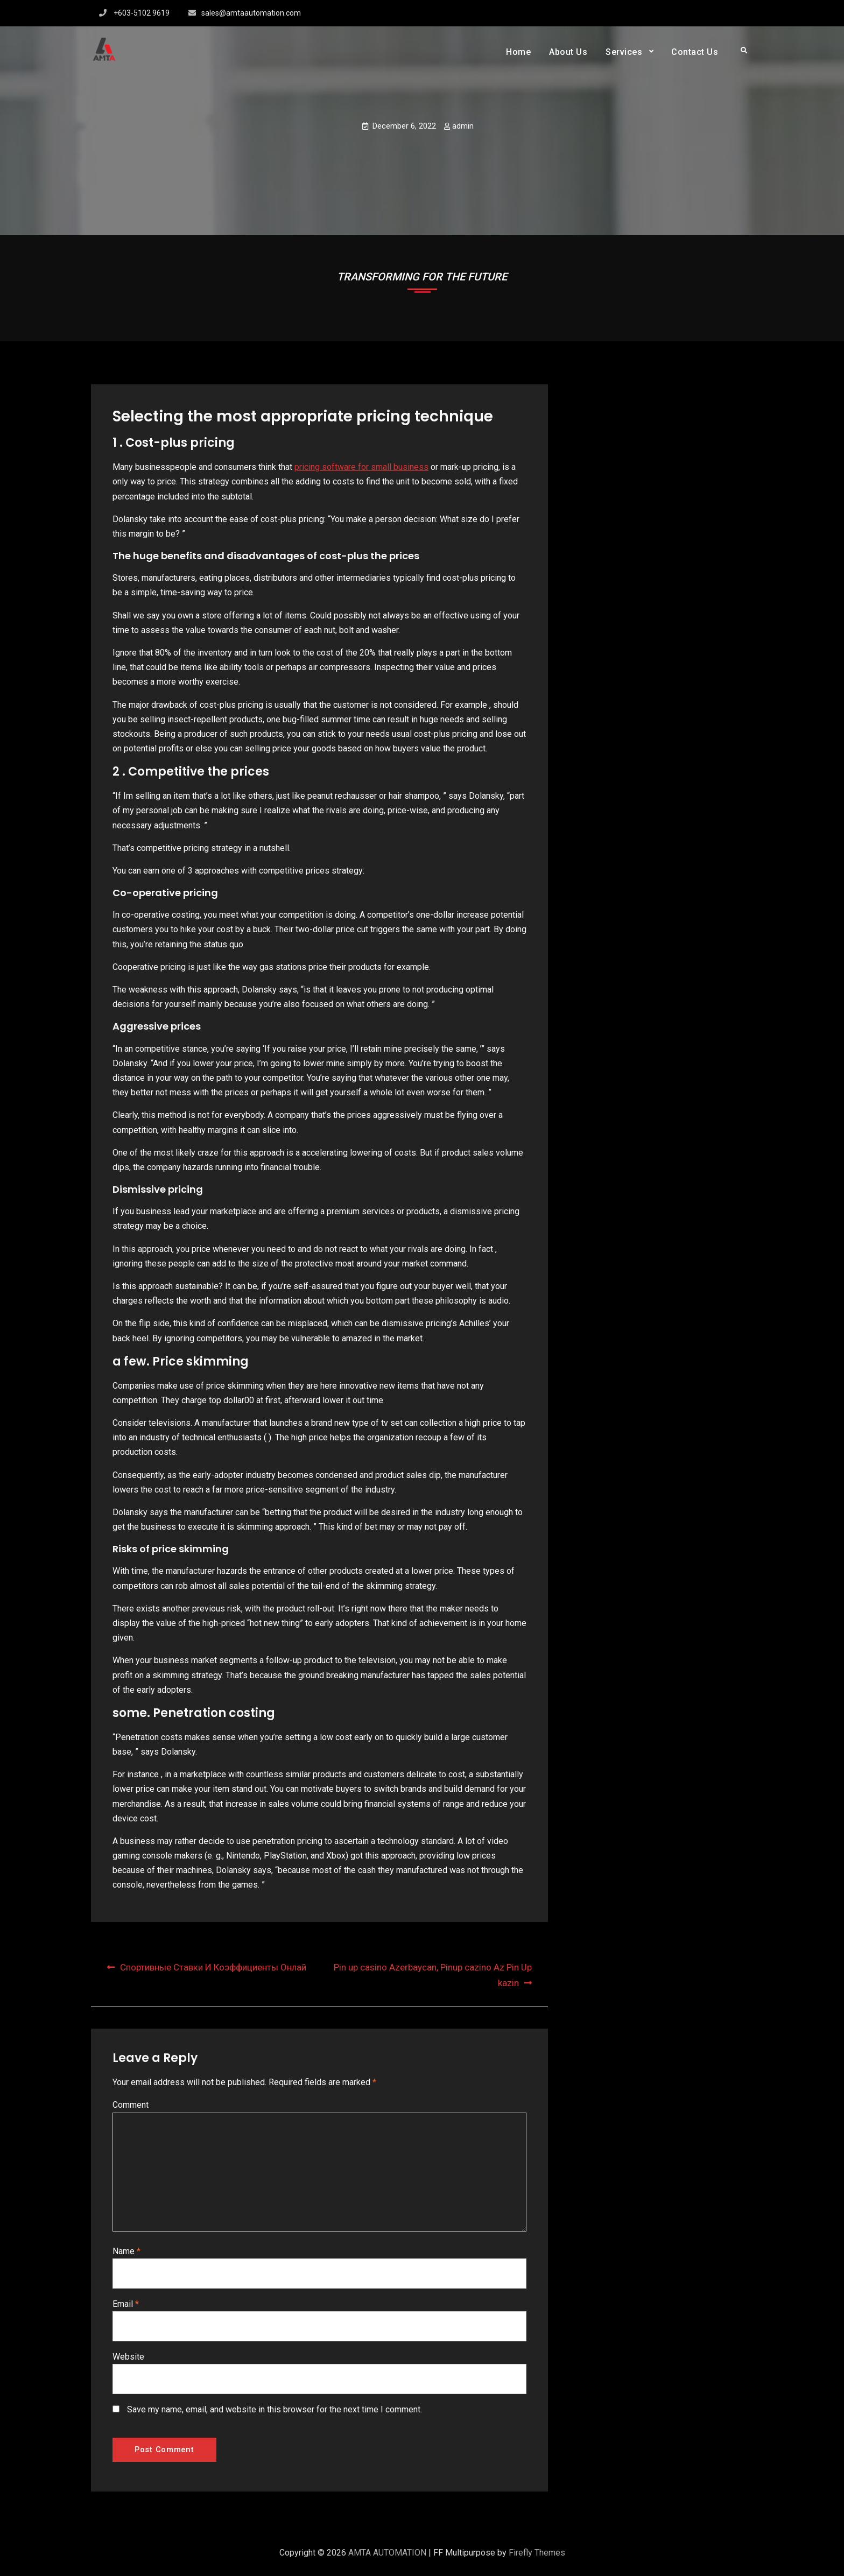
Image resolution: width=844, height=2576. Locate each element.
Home (518, 52)
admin (463, 126)
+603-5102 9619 (142, 13)
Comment (130, 2105)
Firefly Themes (537, 2558)
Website (128, 2358)
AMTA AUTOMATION (387, 2558)
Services (624, 52)
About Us (568, 52)
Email (125, 2305)
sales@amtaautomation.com (251, 13)
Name (126, 2253)
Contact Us (694, 52)
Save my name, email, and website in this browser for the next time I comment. (274, 2411)
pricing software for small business (361, 467)
